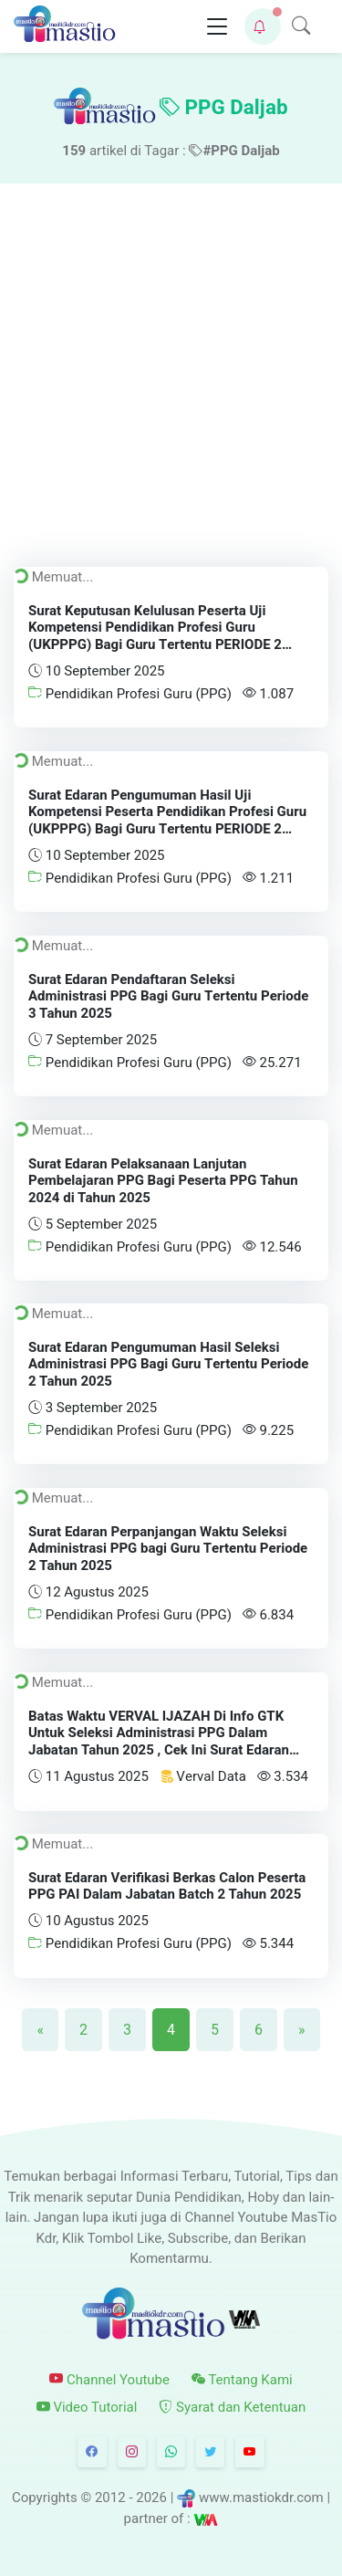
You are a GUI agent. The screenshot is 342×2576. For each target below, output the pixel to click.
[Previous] (40, 2029)
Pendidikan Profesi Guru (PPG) (130, 694)
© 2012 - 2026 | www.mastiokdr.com (201, 2497)
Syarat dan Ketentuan (232, 2407)
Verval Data (203, 1776)
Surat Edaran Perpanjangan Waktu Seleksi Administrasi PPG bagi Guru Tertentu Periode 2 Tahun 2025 (167, 1549)
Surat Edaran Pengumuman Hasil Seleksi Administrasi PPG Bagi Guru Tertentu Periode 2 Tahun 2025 (168, 1364)
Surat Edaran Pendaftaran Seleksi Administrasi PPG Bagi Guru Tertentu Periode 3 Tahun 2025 (168, 996)
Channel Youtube (109, 2379)
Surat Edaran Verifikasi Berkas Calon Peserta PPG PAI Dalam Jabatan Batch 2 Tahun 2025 (167, 1886)
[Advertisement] (171, 364)
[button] (262, 26)
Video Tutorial (87, 2407)
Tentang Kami (242, 2379)
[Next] (302, 2029)
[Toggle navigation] (217, 26)
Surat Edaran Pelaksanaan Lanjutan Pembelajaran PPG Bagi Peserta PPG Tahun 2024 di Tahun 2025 (163, 1180)
